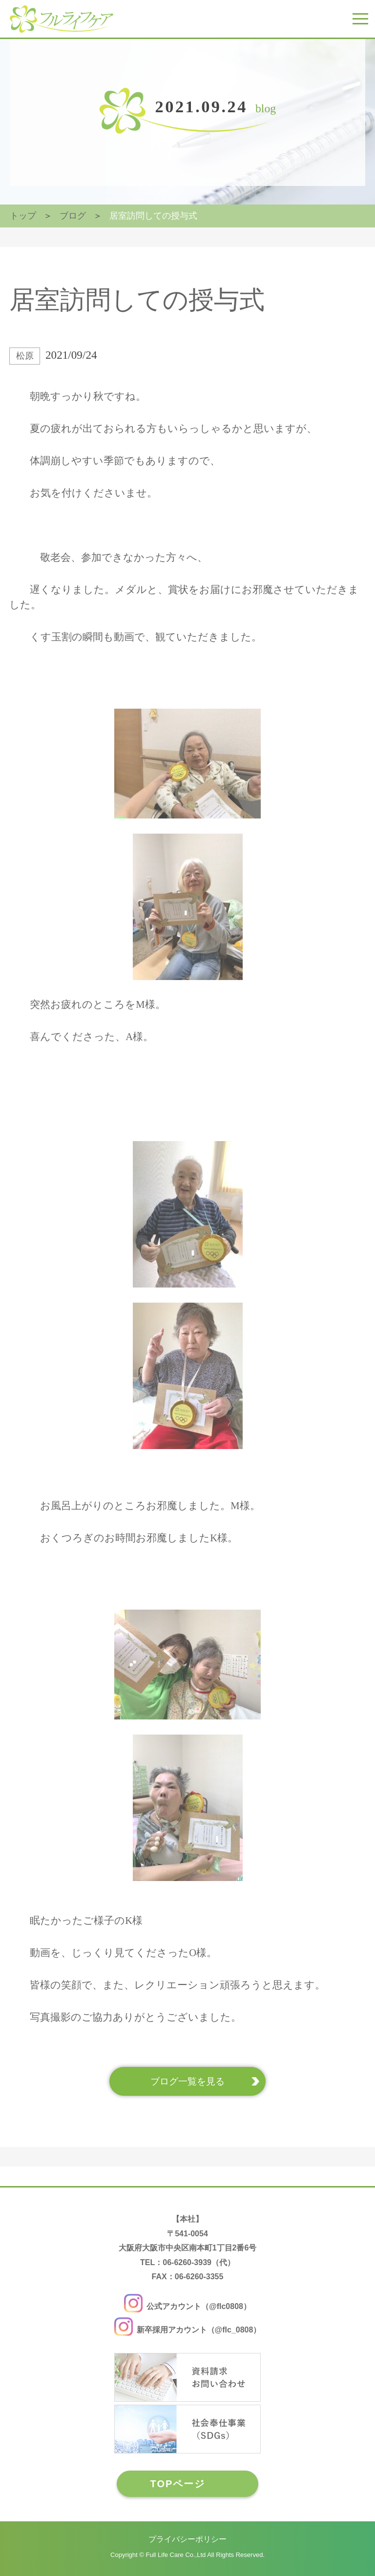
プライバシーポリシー (187, 2539)
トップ (23, 216)
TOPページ (178, 2483)
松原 (25, 356)
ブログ (73, 216)
